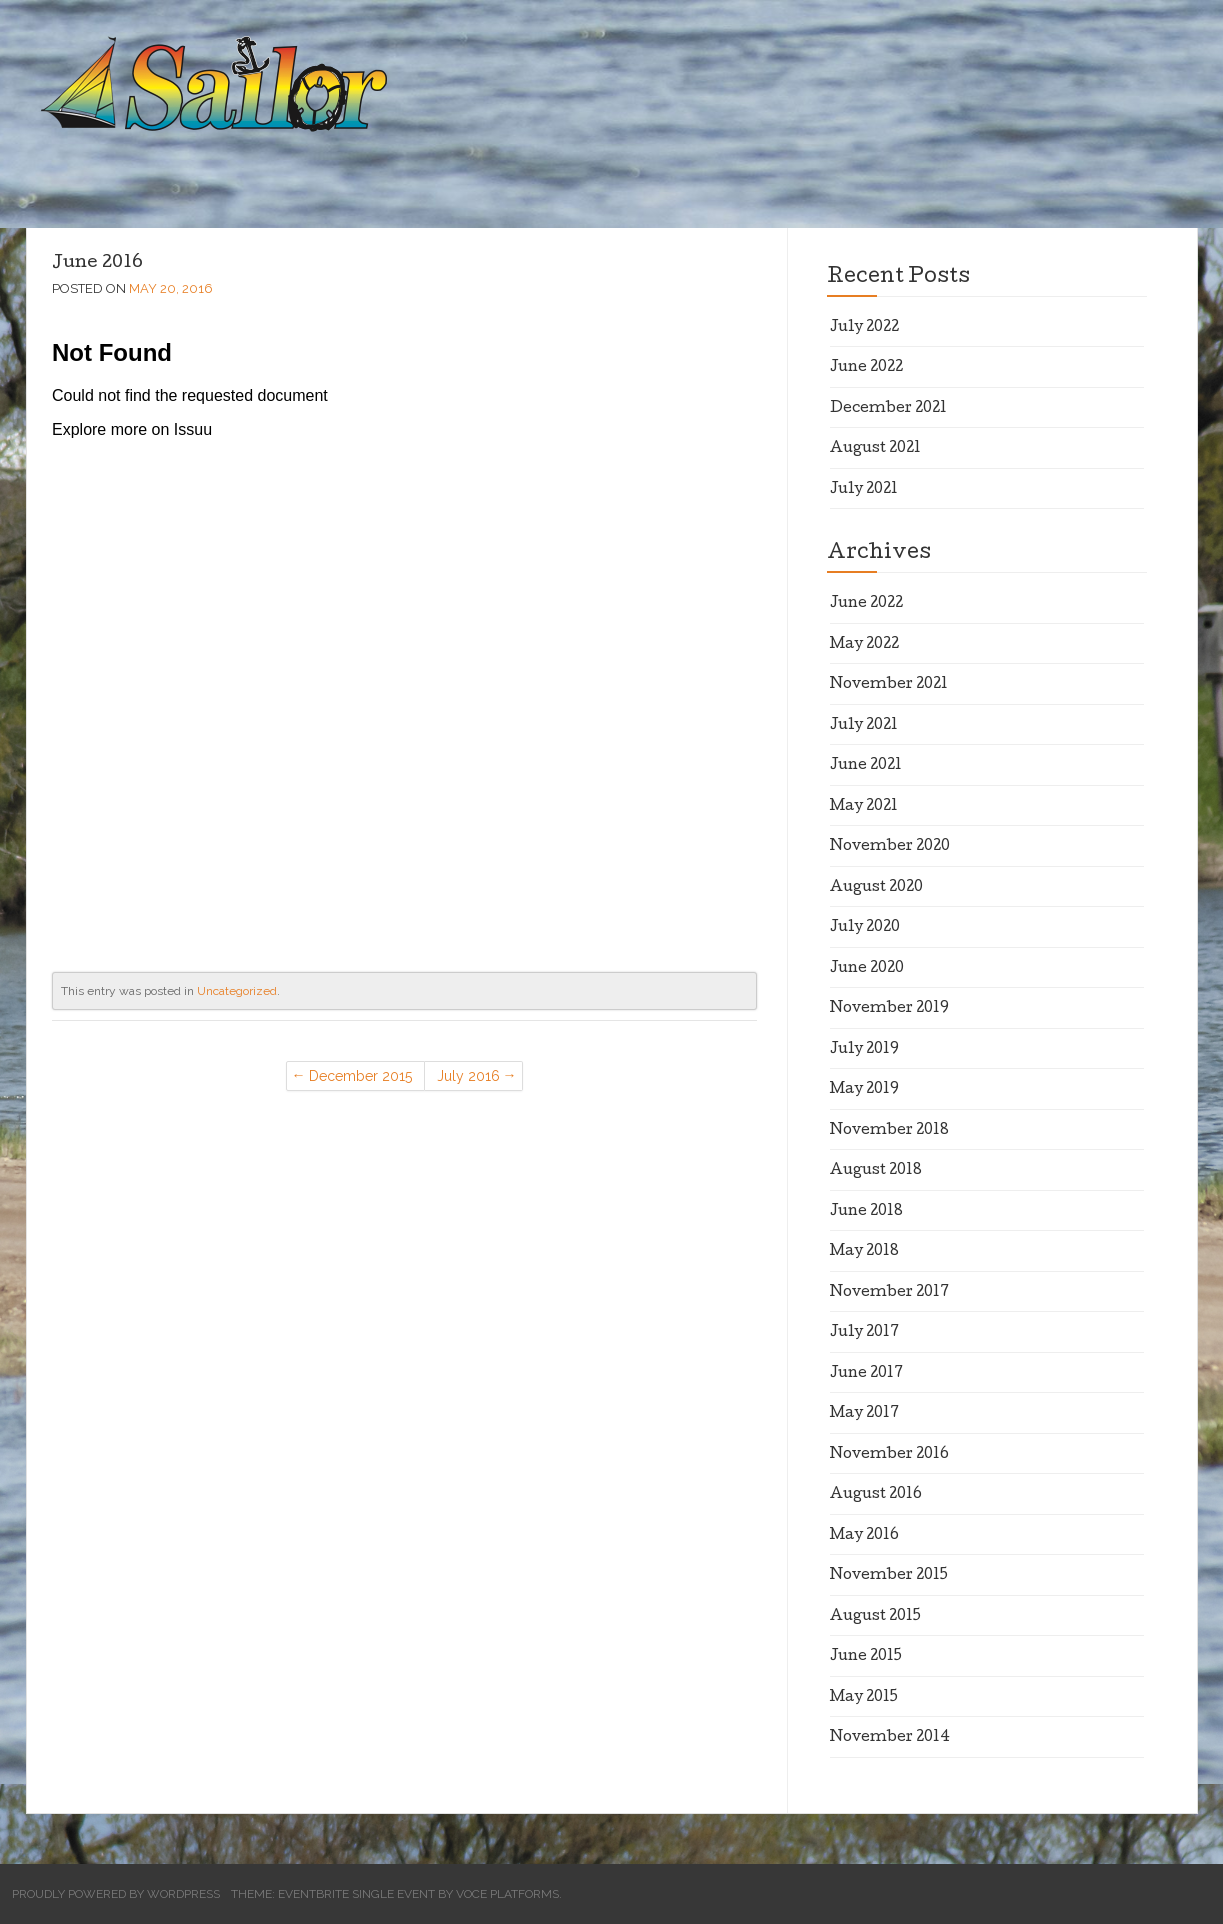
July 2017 (864, 1333)
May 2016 (864, 1536)
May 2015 (864, 1698)
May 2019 (864, 1090)
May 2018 (864, 1252)
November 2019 (889, 1009)
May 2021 (864, 807)
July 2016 (468, 1076)
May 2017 (864, 1414)
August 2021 (875, 449)
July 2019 (864, 1050)
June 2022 (866, 368)
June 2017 (866, 1374)
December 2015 (360, 1076)
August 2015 (875, 1617)
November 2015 (889, 1576)
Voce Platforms (507, 1894)
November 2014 (890, 1738)
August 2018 (876, 1171)
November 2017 (889, 1293)
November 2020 (890, 847)
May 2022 (864, 645)
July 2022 (864, 328)
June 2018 (866, 1212)
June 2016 (97, 263)
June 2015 (866, 1657)
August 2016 (876, 1495)
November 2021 (889, 685)
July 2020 (865, 928)
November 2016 (889, 1455)
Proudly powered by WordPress (116, 1894)
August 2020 (876, 888)
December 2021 (888, 409)
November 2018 (889, 1131)
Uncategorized (237, 991)
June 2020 (867, 969)
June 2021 (866, 766)
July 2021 (864, 490)
